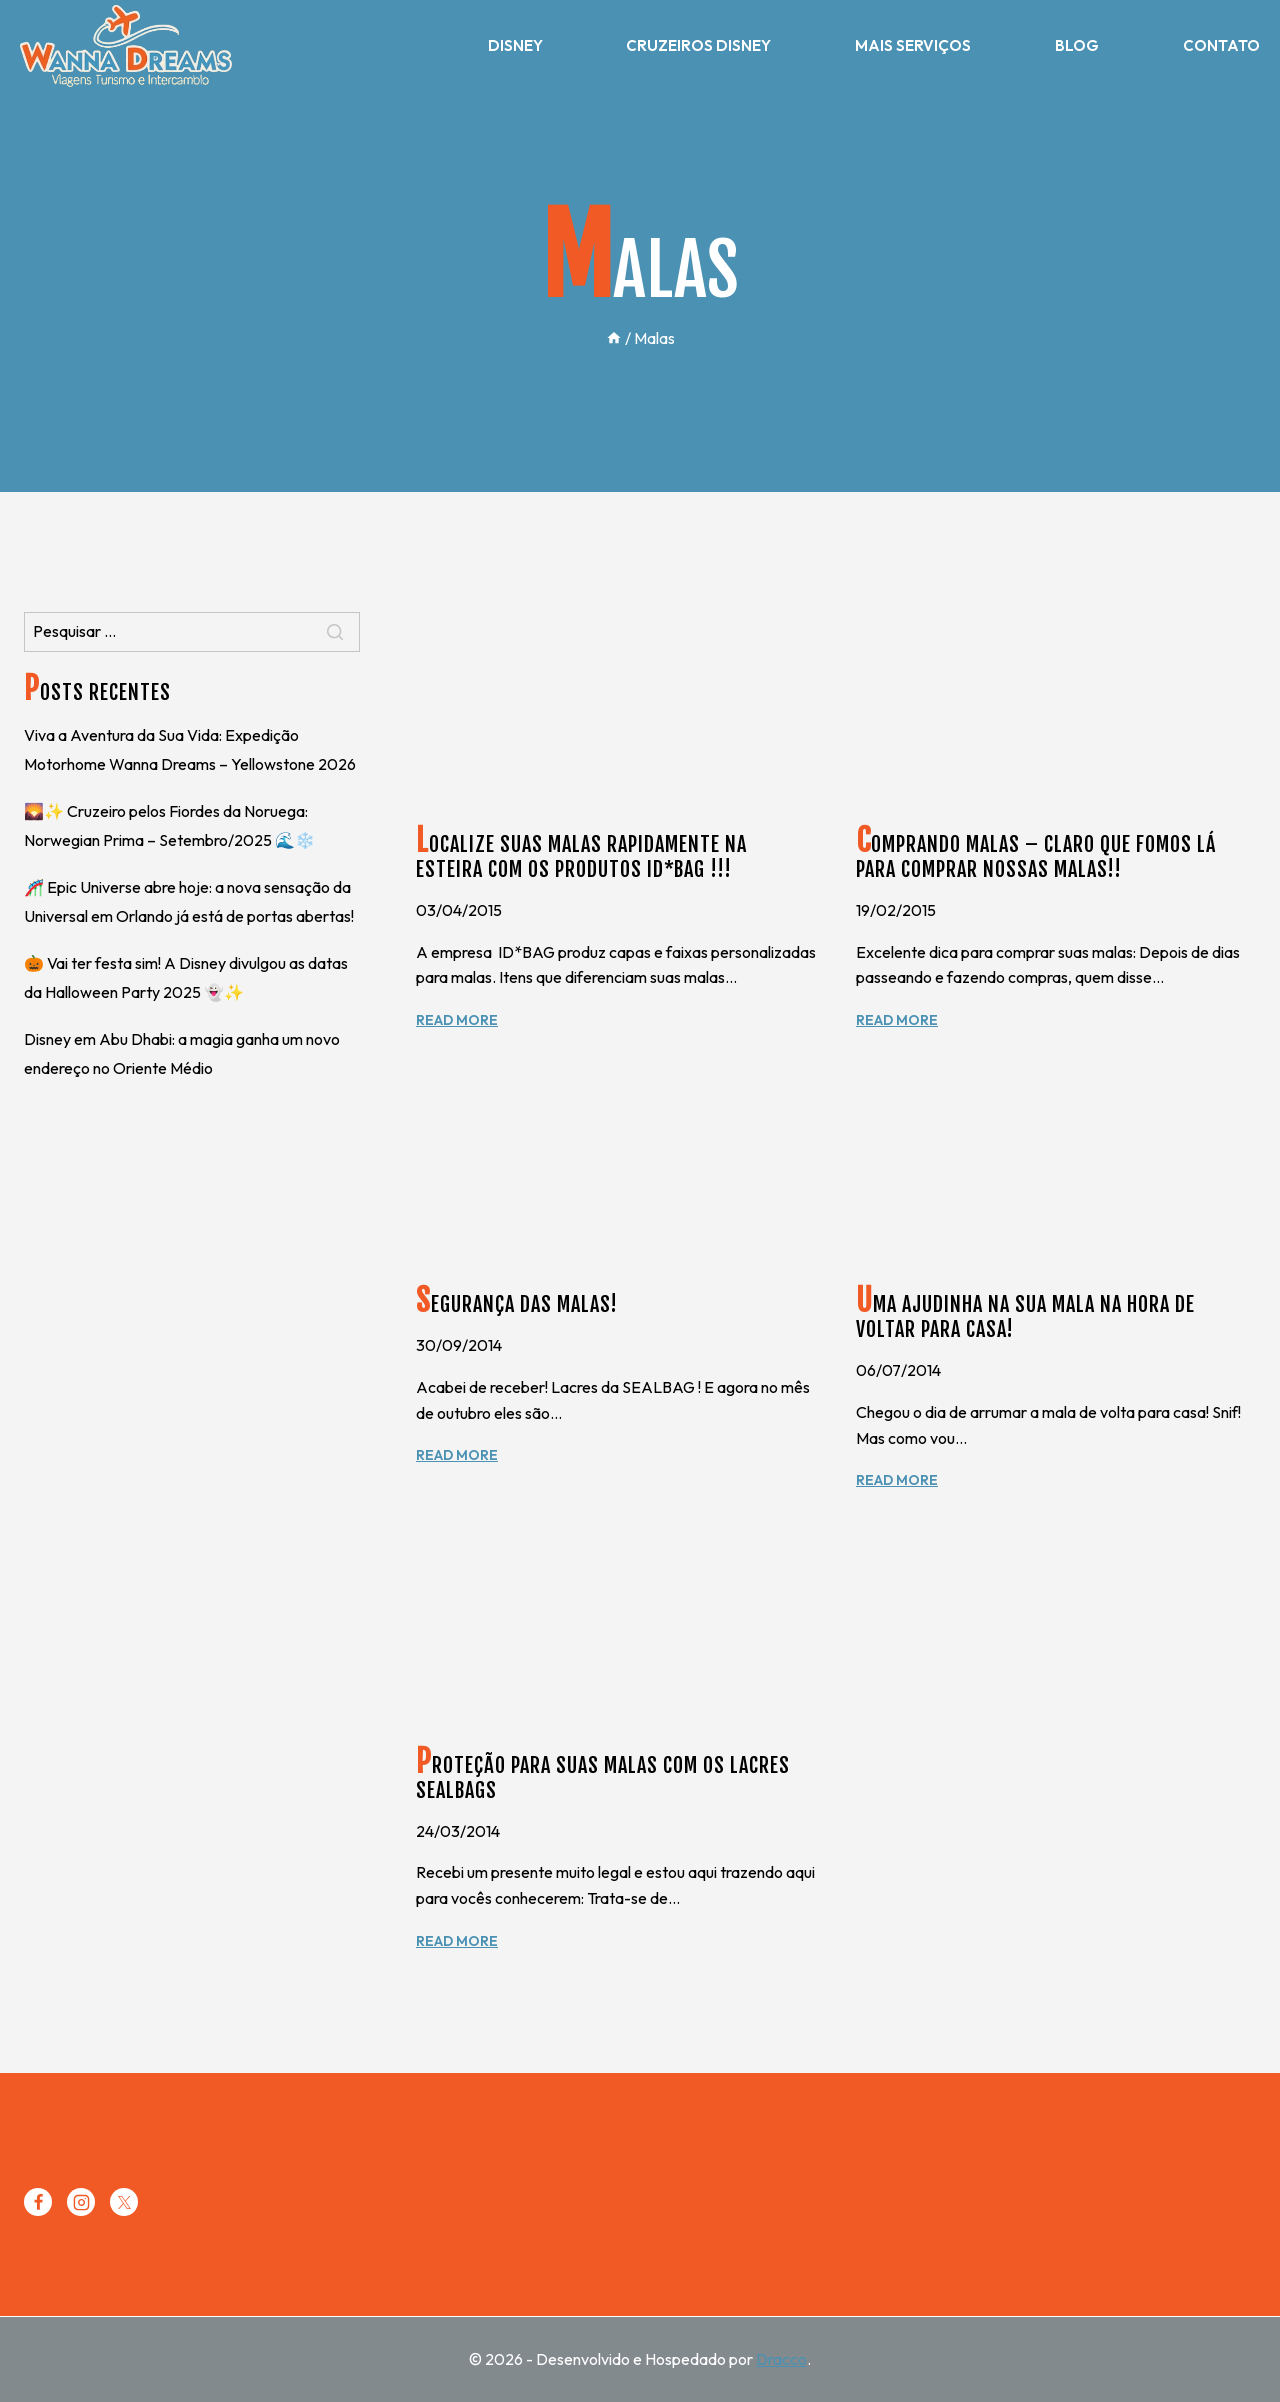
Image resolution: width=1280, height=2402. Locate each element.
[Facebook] (38, 2202)
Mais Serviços (913, 45)
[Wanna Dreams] (126, 46)
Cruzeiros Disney (698, 45)
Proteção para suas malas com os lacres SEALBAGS (603, 1778)
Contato (1221, 45)
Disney (515, 45)
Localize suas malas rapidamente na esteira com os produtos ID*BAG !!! (581, 857)
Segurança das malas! (517, 1304)
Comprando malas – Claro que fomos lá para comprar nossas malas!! (1036, 857)
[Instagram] (81, 2202)
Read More (457, 1020)
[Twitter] (124, 2202)
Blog (1077, 45)
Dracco (781, 2359)
